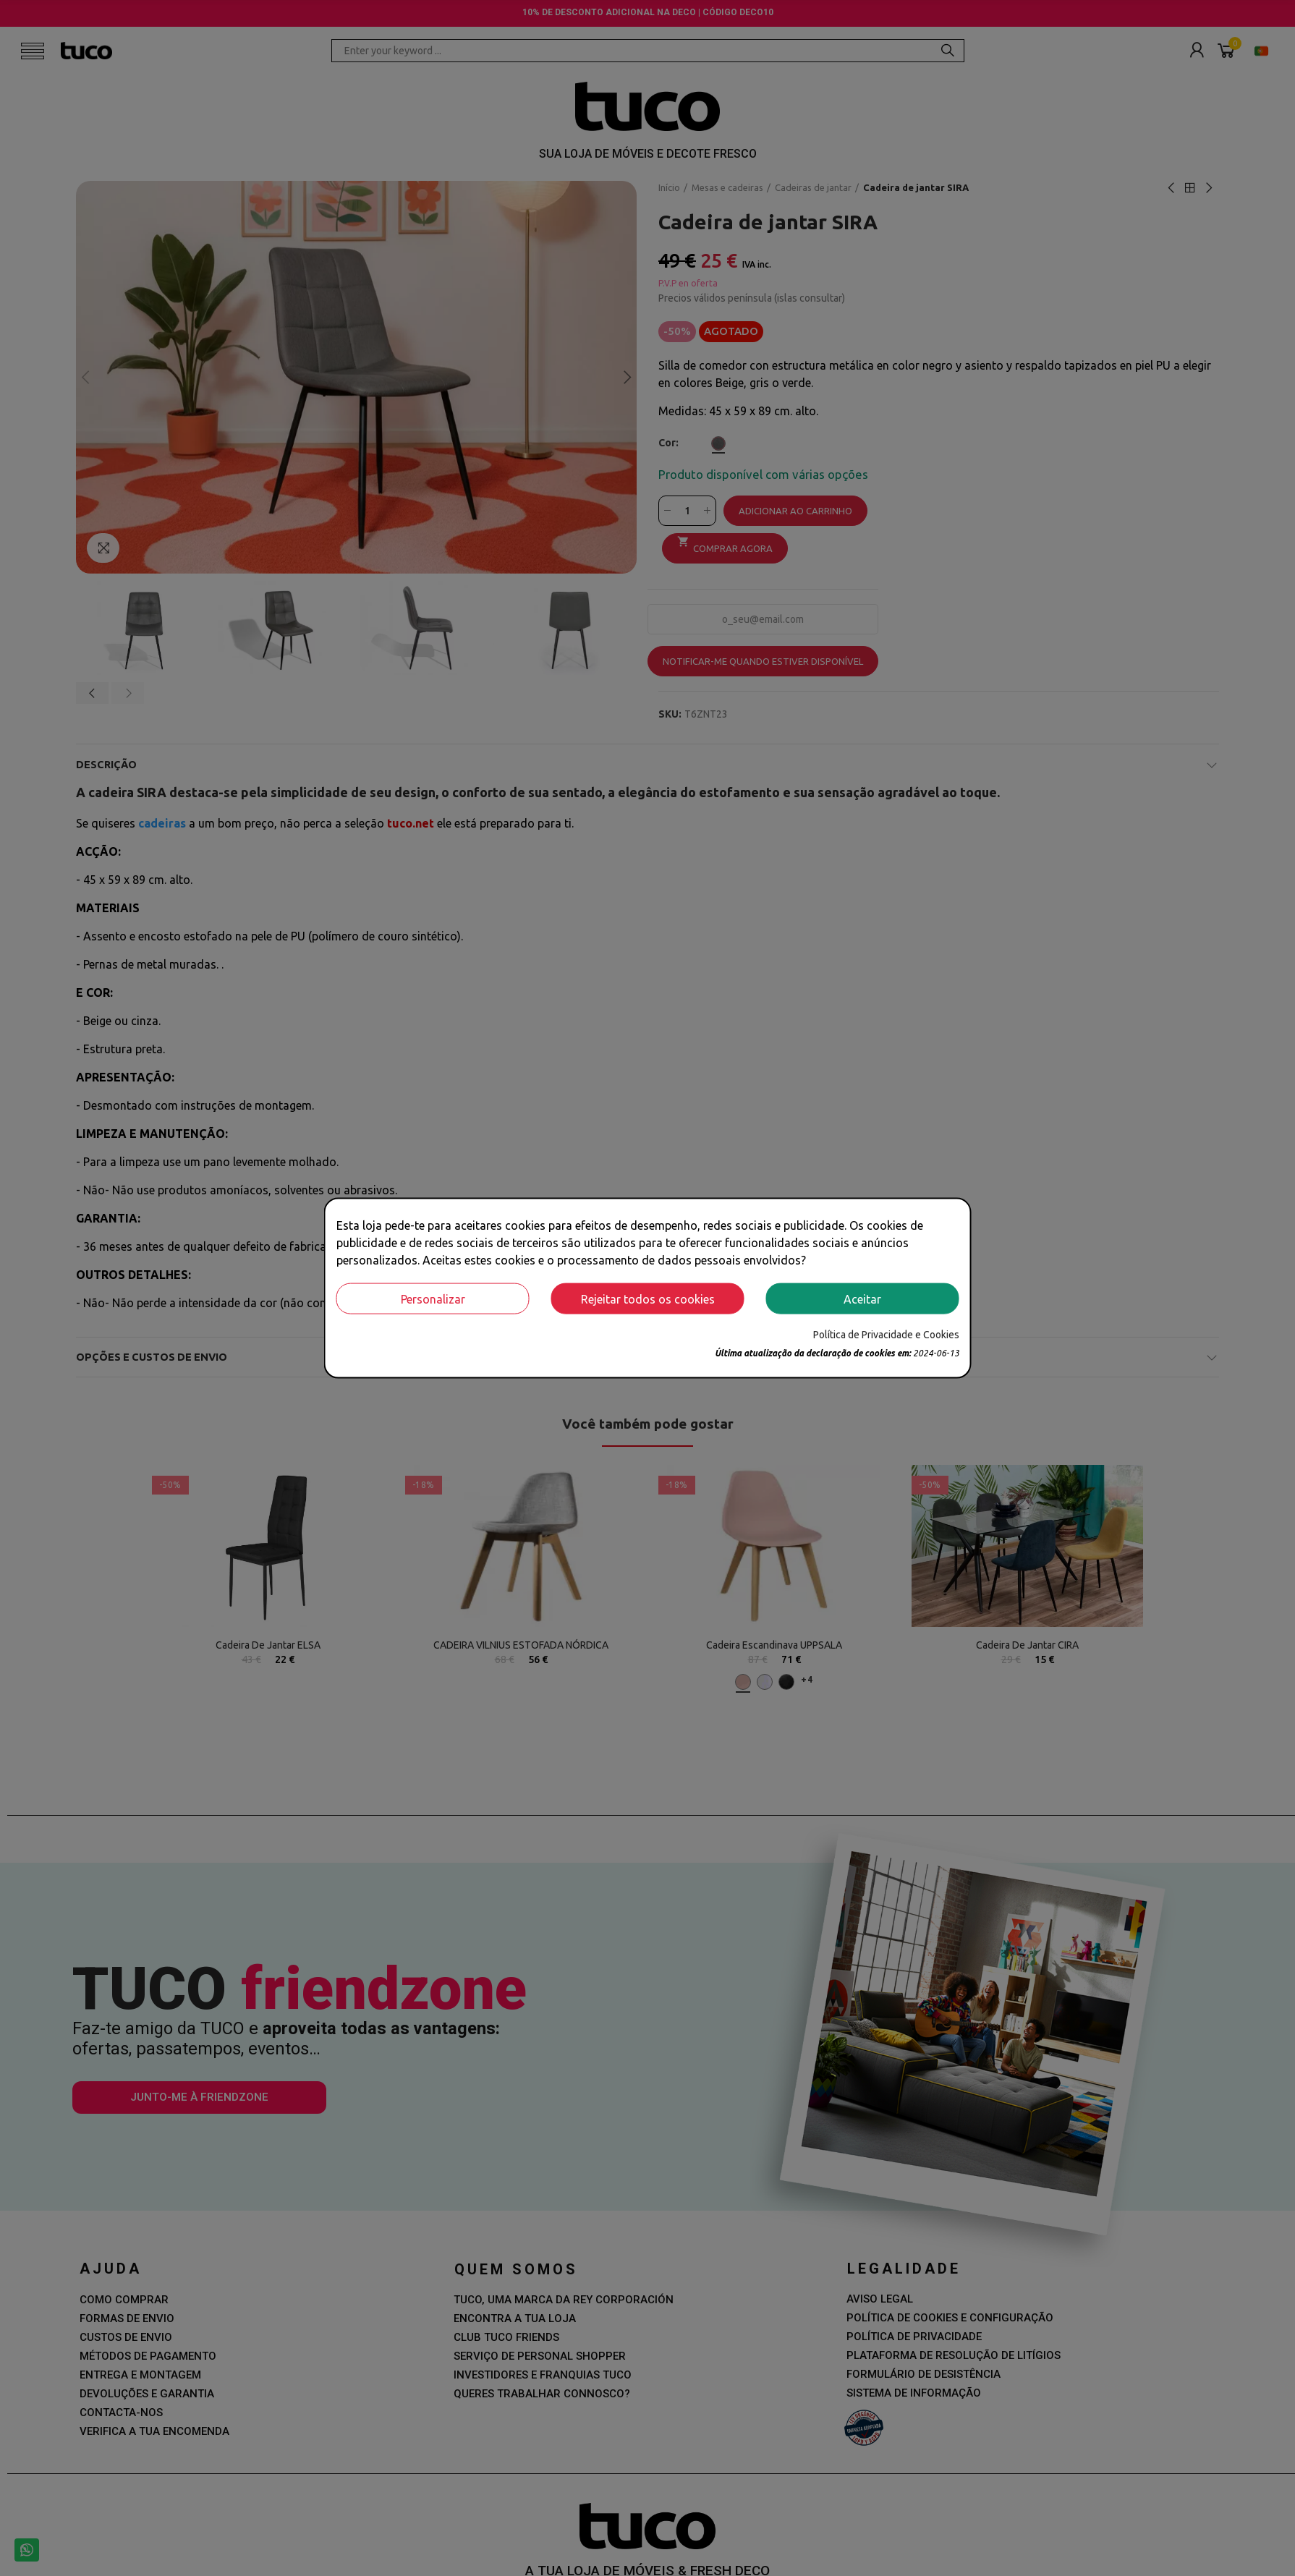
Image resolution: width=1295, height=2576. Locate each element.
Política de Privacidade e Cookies (886, 1334)
